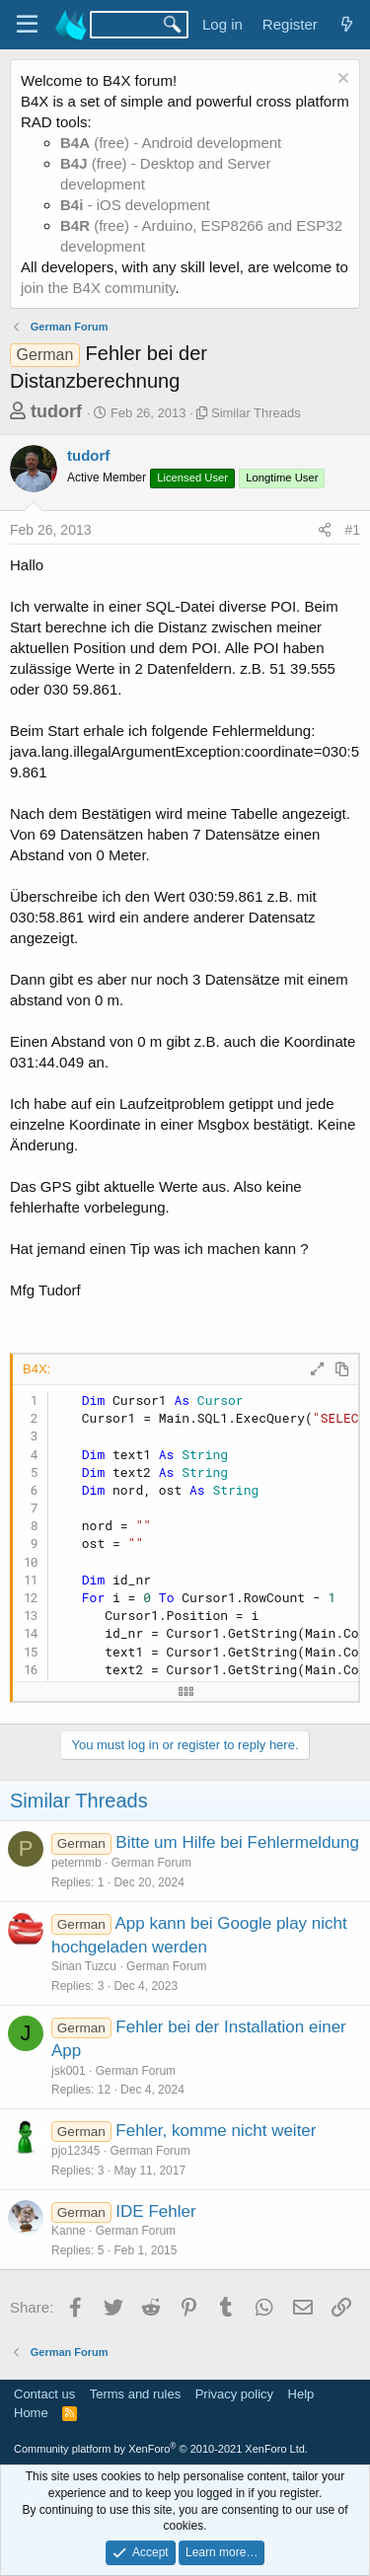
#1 (352, 530)
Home (31, 2412)
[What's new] (347, 24)
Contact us (44, 2394)
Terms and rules (135, 2394)
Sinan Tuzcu (83, 1966)
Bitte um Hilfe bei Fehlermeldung (237, 1842)
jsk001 (68, 2071)
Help (301, 2394)
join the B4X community (98, 287)
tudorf (56, 411)
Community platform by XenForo (161, 2449)
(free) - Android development (170, 142)
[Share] (324, 531)
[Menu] (27, 24)
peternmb (76, 1863)
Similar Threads (256, 412)
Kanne (68, 2231)
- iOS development (135, 204)
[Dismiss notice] (341, 80)
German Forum (151, 1863)
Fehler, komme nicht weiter (215, 2130)
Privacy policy (234, 2394)
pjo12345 (75, 2151)
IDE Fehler (155, 2211)
